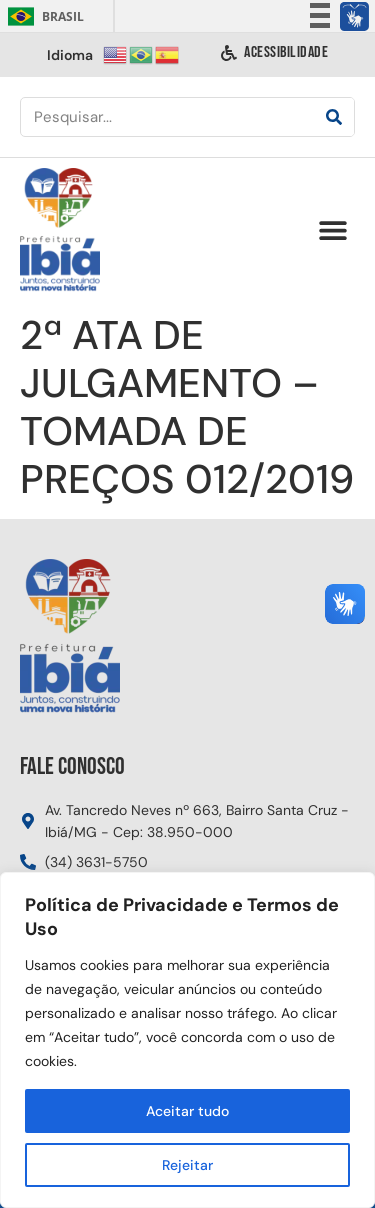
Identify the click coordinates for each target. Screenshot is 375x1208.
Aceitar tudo (187, 1111)
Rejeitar (187, 1165)
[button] (332, 230)
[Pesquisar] (334, 117)
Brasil (42, 16)
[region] (187, 1040)
